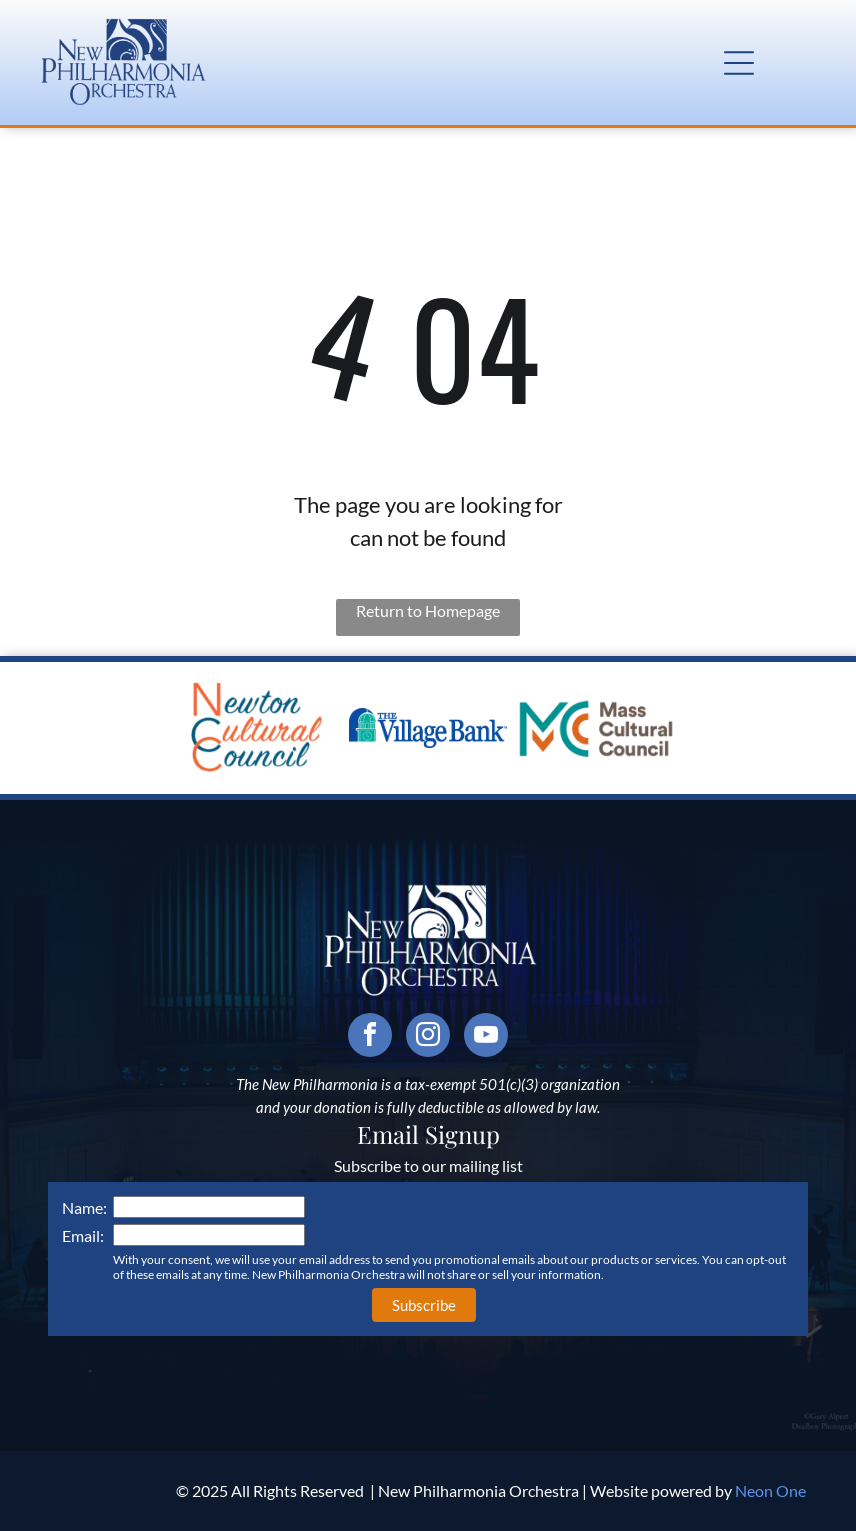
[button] (739, 63)
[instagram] (428, 1037)
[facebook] (370, 1037)
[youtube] (486, 1037)
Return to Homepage (428, 610)
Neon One (770, 1490)
